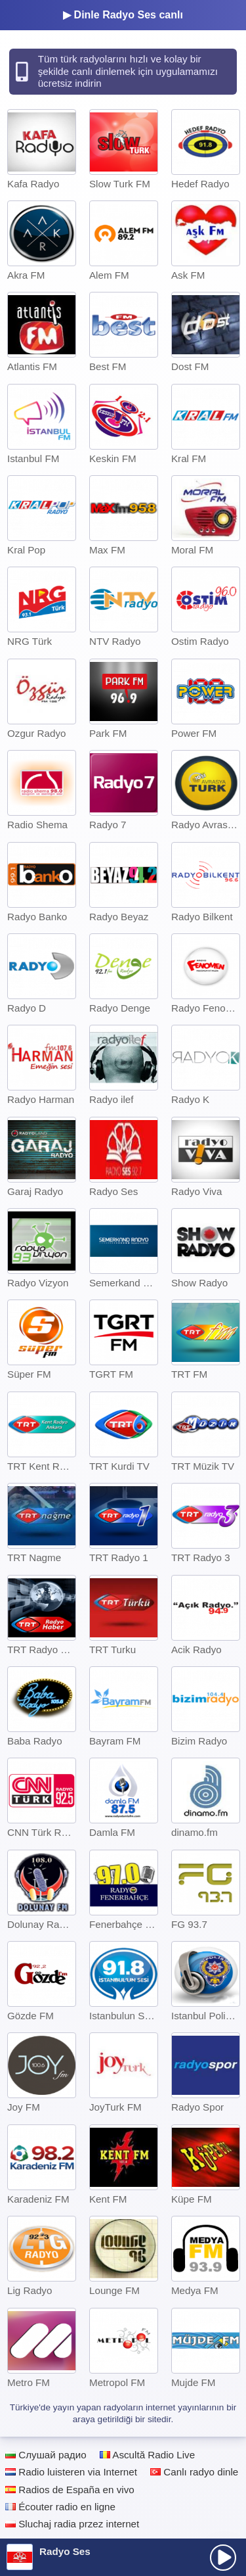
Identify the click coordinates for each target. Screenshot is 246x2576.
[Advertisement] (123, 2521)
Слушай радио (46, 2454)
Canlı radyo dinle (194, 2471)
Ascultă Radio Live (147, 2454)
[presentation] (223, 2557)
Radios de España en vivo (69, 2489)
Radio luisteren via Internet (71, 2471)
